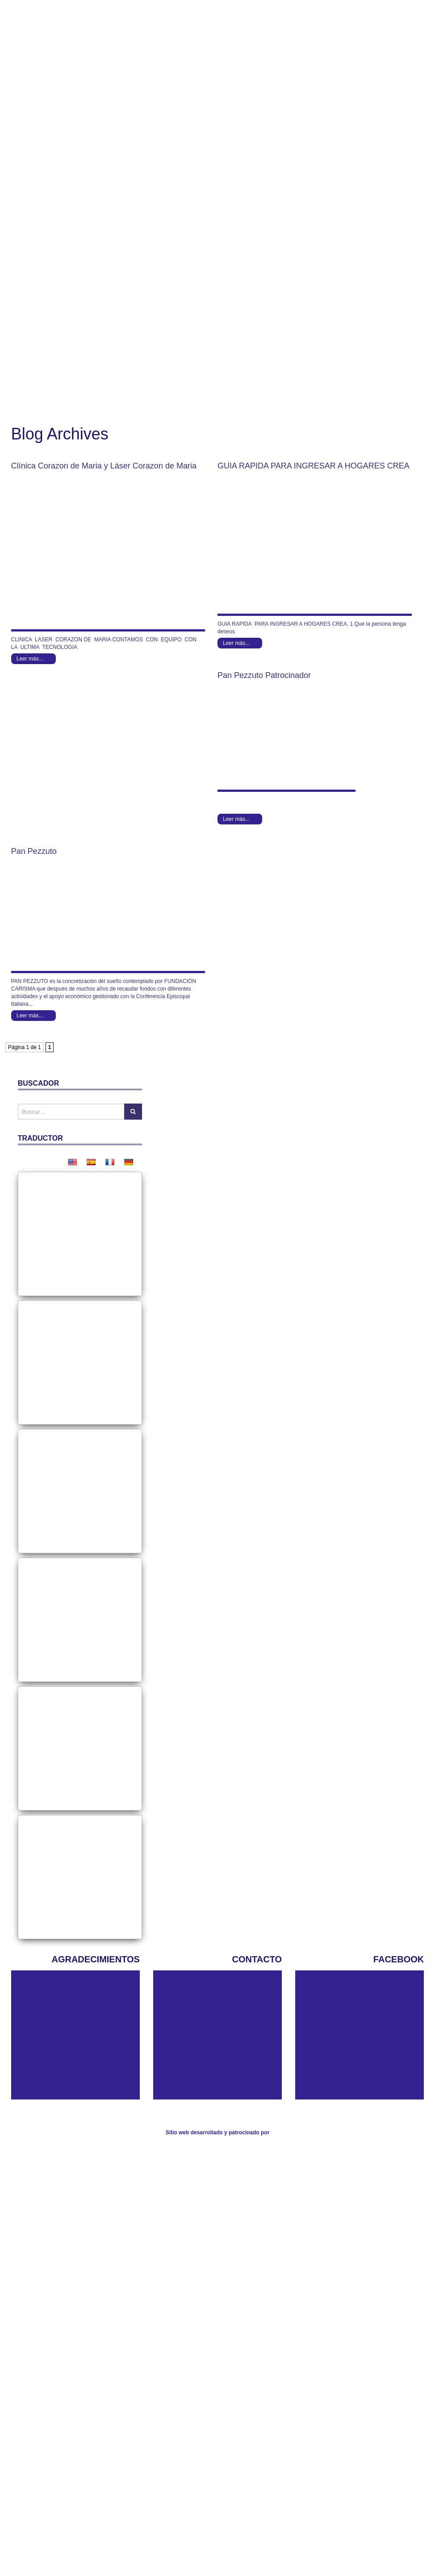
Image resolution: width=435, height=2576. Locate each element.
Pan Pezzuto (85, 851)
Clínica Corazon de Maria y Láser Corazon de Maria (104, 465)
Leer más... (30, 659)
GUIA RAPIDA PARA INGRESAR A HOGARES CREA (314, 465)
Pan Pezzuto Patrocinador (264, 675)
